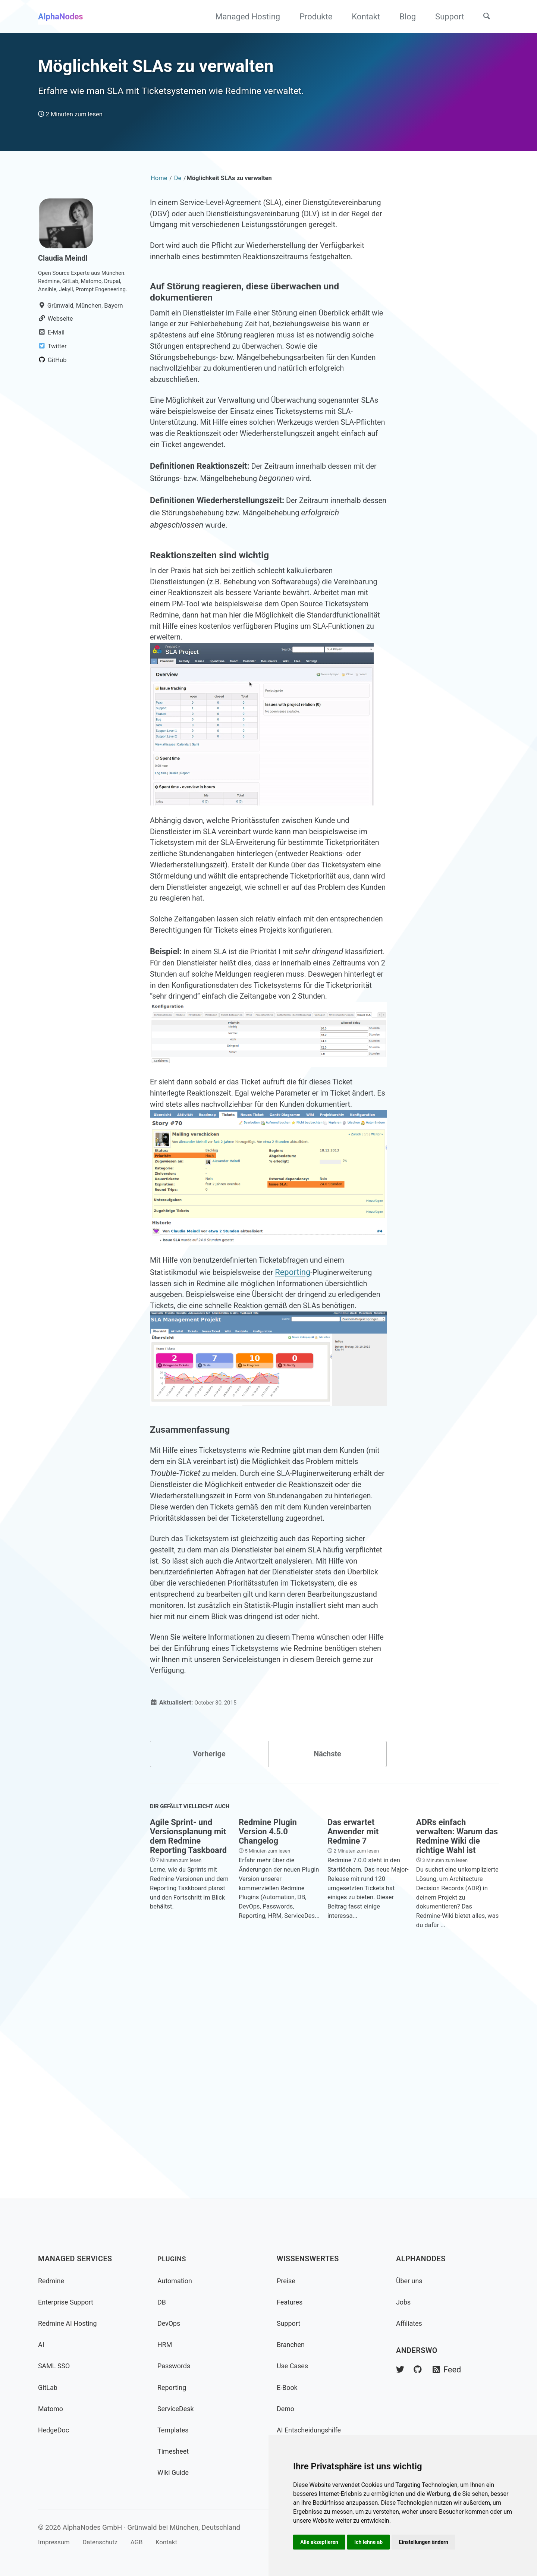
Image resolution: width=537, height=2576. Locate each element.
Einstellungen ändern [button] (429, 2541)
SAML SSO (55, 2366)
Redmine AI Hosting (70, 2323)
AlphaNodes (60, 16)
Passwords (175, 2366)
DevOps (170, 2323)
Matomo (52, 2408)
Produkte (311, 16)
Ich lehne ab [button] (372, 2541)
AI (41, 2344)
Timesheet (174, 2451)
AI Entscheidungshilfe (312, 2430)
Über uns (410, 2281)
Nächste (327, 1969)
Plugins (173, 2259)
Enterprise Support (68, 2302)
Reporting (306, 1416)
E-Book (288, 2387)
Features (291, 2302)
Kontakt (361, 16)
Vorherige (209, 1969)
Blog (403, 16)
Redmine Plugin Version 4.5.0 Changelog (268, 2051)
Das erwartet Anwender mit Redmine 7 (353, 2051)
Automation (176, 2281)
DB (162, 2302)
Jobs (404, 2302)
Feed (451, 2370)
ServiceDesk (177, 2408)
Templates (174, 2430)
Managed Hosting (243, 16)
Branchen (292, 2344)
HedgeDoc (55, 2430)
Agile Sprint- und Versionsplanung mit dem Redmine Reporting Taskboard (188, 2055)
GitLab (48, 2387)
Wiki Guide (174, 2472)
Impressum (55, 2542)
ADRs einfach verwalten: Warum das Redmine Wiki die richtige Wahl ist (457, 2055)
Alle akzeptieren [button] (320, 2541)
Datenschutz (106, 2542)
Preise (287, 2281)
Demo (286, 2408)
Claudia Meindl (65, 281)
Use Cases (294, 2366)
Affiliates (410, 2323)
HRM (165, 2344)
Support (444, 16)
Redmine (52, 2281)
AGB (146, 2542)
